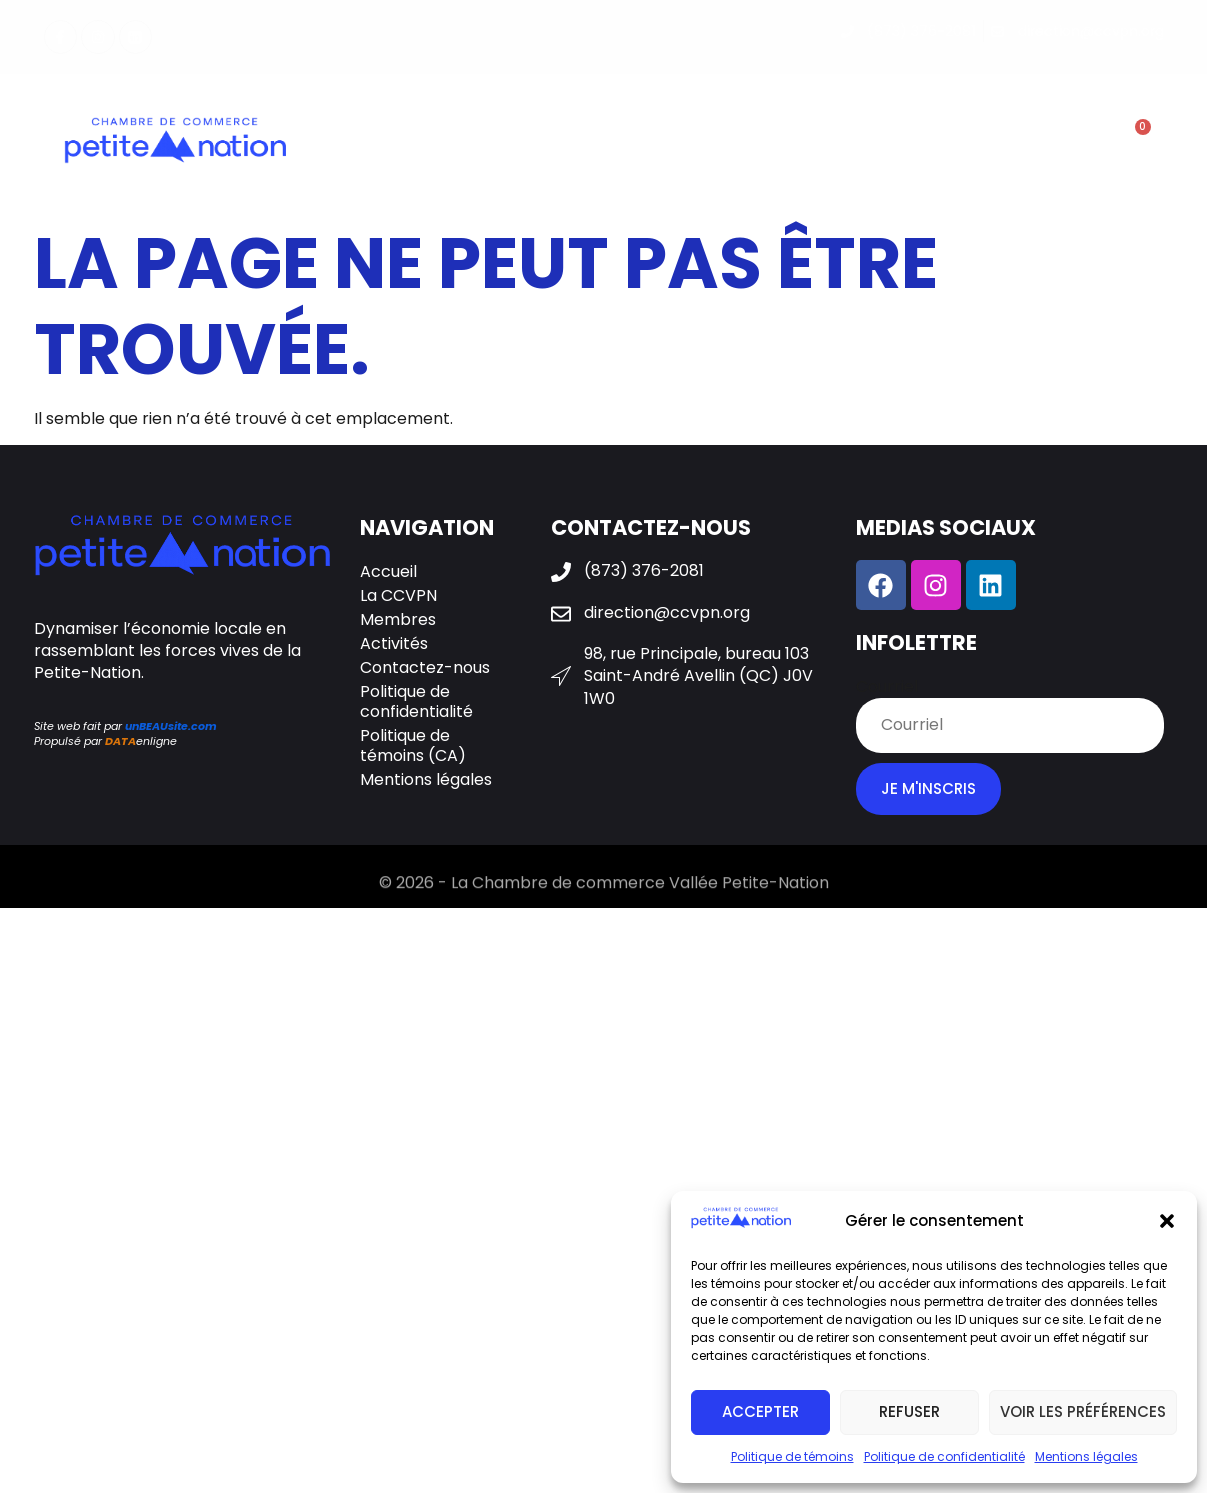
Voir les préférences (1083, 1411)
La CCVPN (464, 143)
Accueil (388, 571)
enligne (141, 741)
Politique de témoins (792, 1456)
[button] (1167, 1221)
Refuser (909, 1411)
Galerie (820, 143)
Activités (714, 143)
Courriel (887, 687)
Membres (588, 143)
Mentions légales (1086, 1456)
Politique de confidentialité (944, 1456)
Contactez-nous (962, 143)
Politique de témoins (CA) (413, 745)
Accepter (760, 1411)
